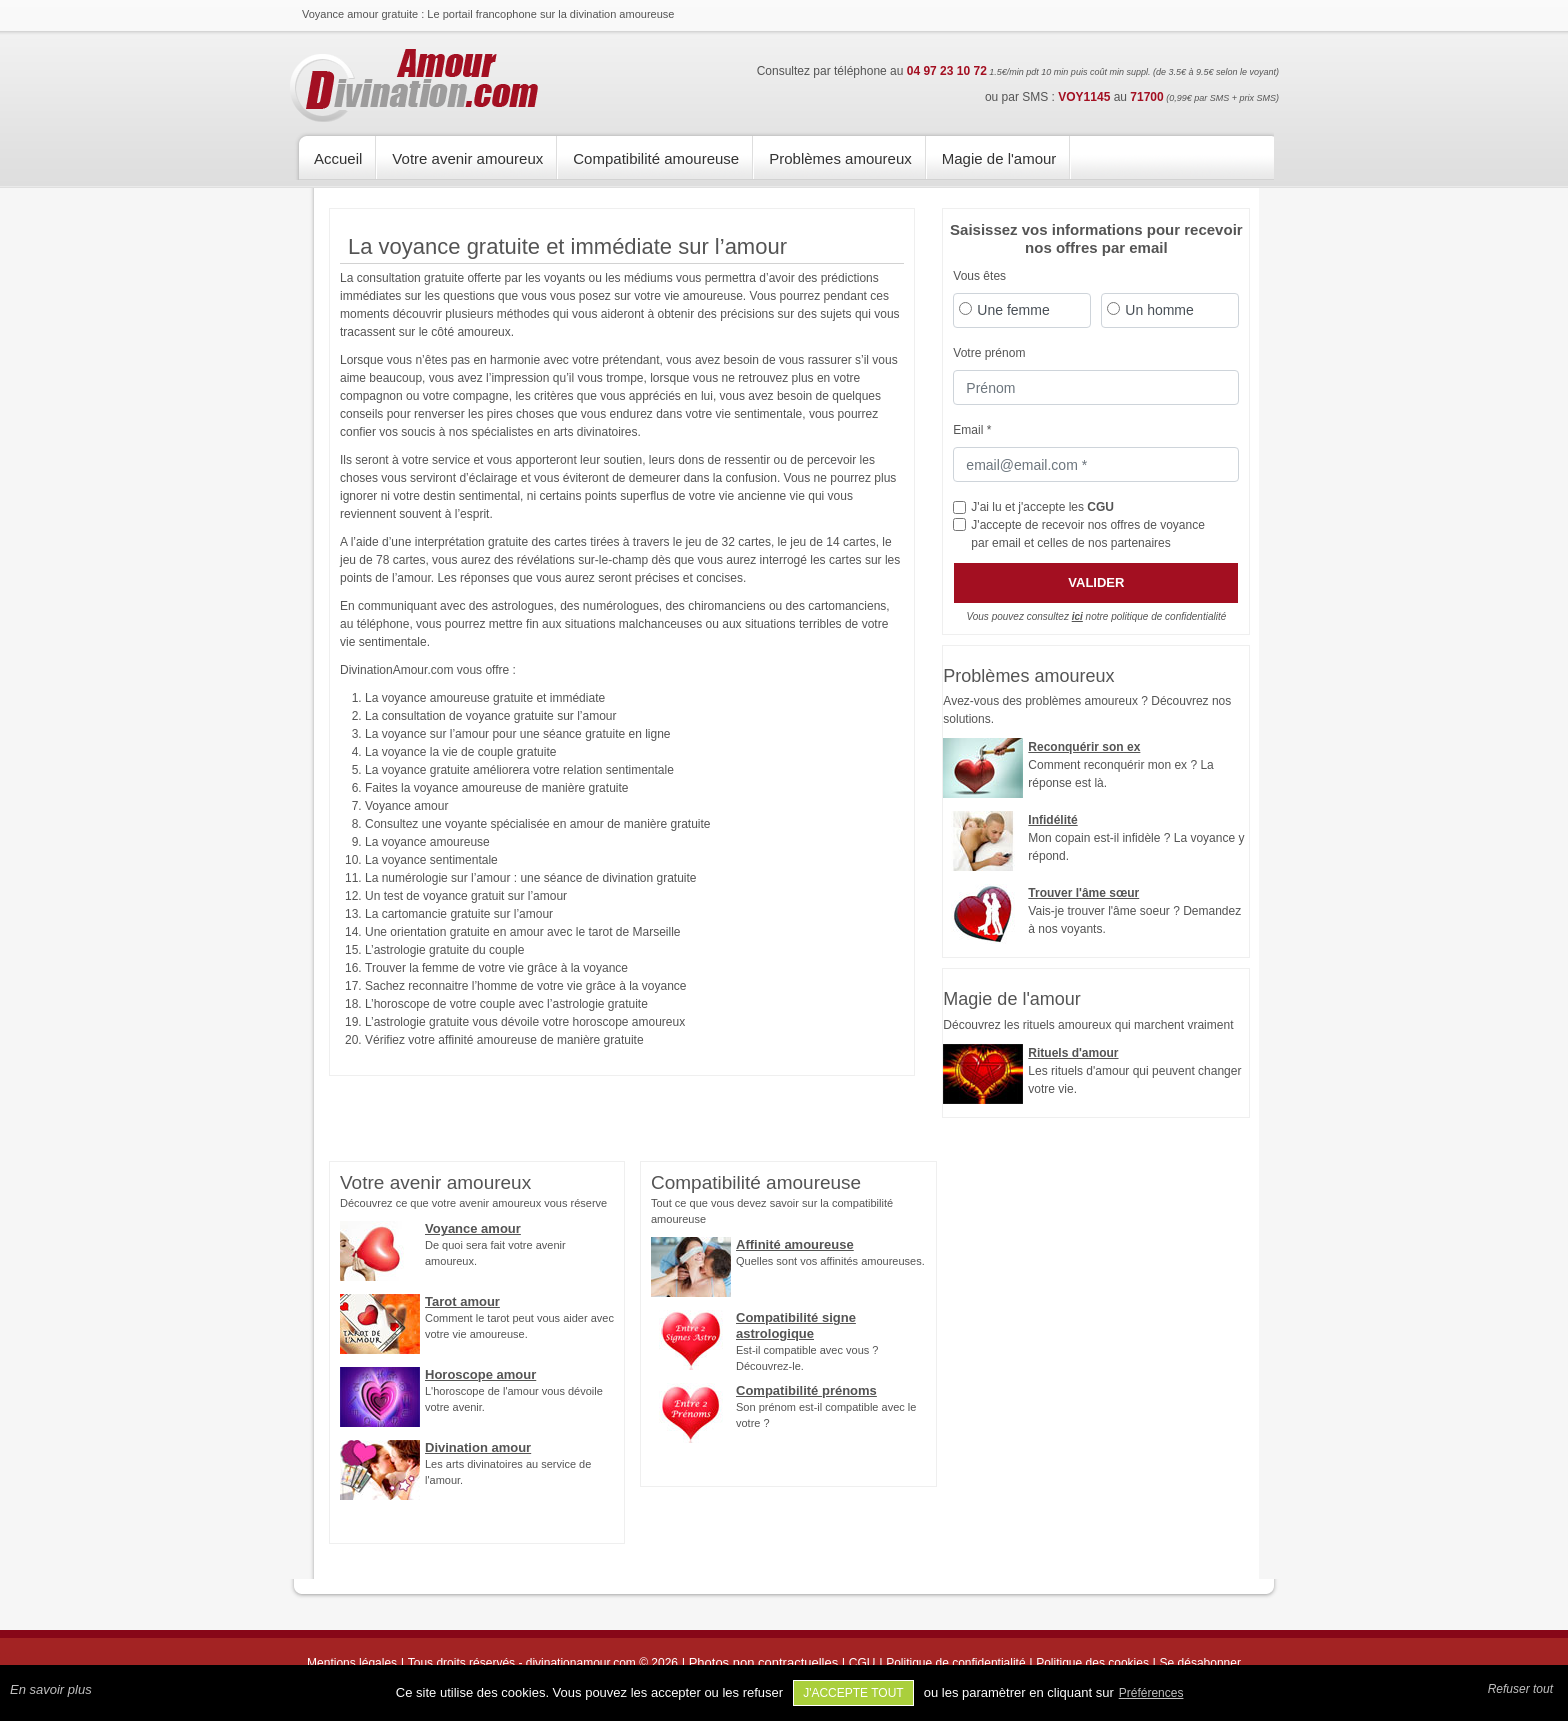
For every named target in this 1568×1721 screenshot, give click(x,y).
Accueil (338, 158)
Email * (972, 430)
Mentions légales (352, 1663)
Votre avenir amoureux (467, 158)
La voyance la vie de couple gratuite (460, 752)
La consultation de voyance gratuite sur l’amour (490, 716)
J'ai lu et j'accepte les (1042, 507)
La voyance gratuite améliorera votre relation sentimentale (519, 770)
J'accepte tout (853, 1693)
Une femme (1013, 310)
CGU (1100, 507)
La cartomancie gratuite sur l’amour (459, 914)
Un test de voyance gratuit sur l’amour (466, 896)
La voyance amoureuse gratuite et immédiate (485, 698)
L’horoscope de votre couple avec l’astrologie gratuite (506, 1004)
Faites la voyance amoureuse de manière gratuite (496, 788)
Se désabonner (1200, 1663)
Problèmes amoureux (840, 158)
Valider (1096, 582)
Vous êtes (979, 276)
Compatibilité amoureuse (656, 158)
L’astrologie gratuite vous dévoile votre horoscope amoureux (525, 1022)
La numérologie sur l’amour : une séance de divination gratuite (531, 878)
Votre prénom (989, 353)
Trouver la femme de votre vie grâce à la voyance (496, 968)
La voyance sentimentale (431, 860)
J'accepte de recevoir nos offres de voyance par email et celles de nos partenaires (1088, 534)
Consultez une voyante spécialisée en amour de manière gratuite (538, 824)
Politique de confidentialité (955, 1663)
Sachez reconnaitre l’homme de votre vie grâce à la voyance (526, 986)
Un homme (1159, 310)
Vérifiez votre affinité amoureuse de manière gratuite (504, 1040)
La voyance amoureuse (427, 842)
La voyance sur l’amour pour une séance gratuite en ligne (518, 734)
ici (1077, 616)
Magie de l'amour (999, 158)
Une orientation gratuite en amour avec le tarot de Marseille (523, 932)
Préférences (1151, 1693)
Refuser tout (1520, 1689)
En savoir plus (51, 1689)
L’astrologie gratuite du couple (444, 950)
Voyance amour (406, 806)
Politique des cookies (1092, 1663)
